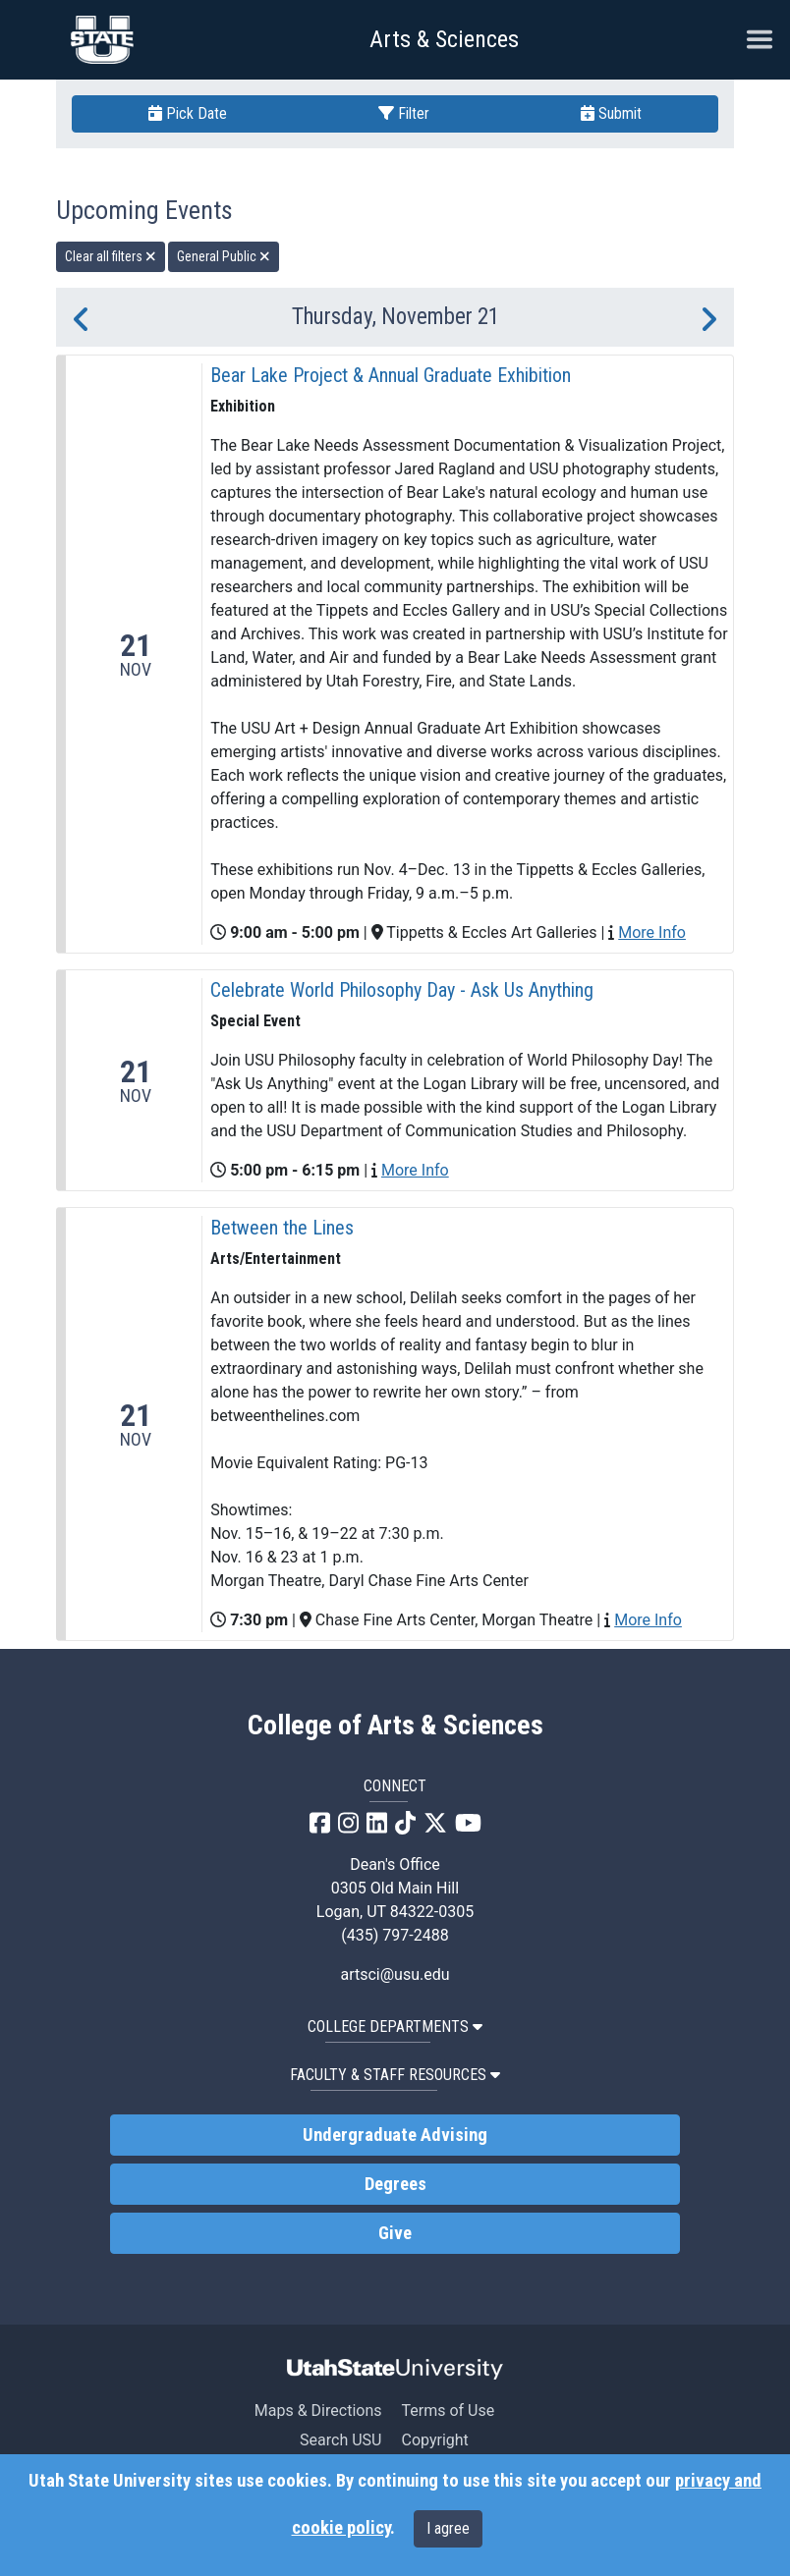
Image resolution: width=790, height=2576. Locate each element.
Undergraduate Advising (395, 2135)
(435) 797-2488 (394, 1935)
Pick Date (187, 113)
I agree (448, 2528)
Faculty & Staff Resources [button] (395, 2074)
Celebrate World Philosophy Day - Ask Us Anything (401, 990)
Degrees (395, 2184)
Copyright (434, 2440)
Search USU (340, 2440)
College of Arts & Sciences (395, 1725)
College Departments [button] (395, 2026)
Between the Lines (282, 1227)
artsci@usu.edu (394, 1974)
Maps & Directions (318, 2410)
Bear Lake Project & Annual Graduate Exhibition (390, 375)
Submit (611, 113)
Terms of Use (447, 2410)
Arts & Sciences (444, 39)
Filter (403, 113)
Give (395, 2233)
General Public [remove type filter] (223, 256)
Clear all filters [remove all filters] (110, 256)
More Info (652, 932)
